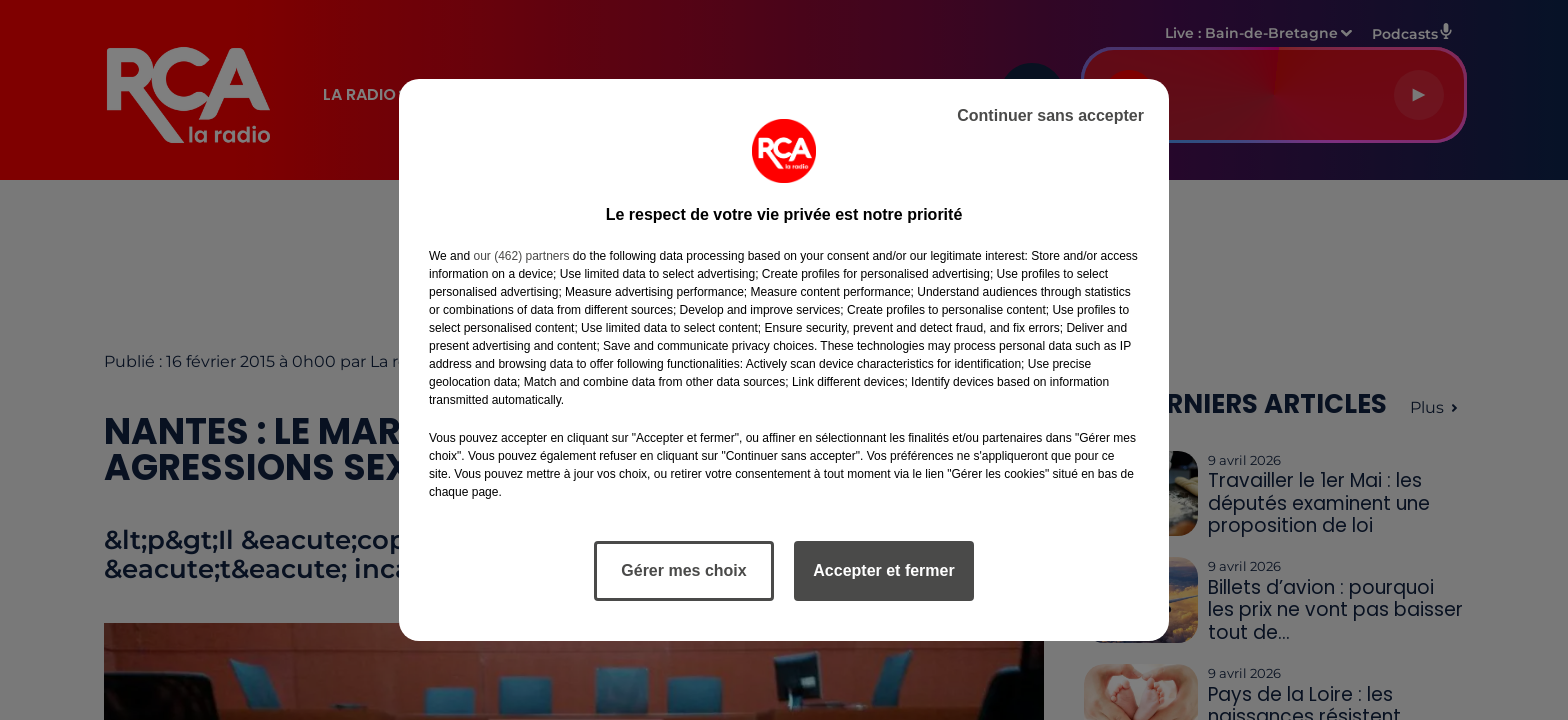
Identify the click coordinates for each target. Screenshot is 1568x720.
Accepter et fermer (883, 570)
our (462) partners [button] (521, 256)
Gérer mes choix (683, 570)
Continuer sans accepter (1050, 115)
